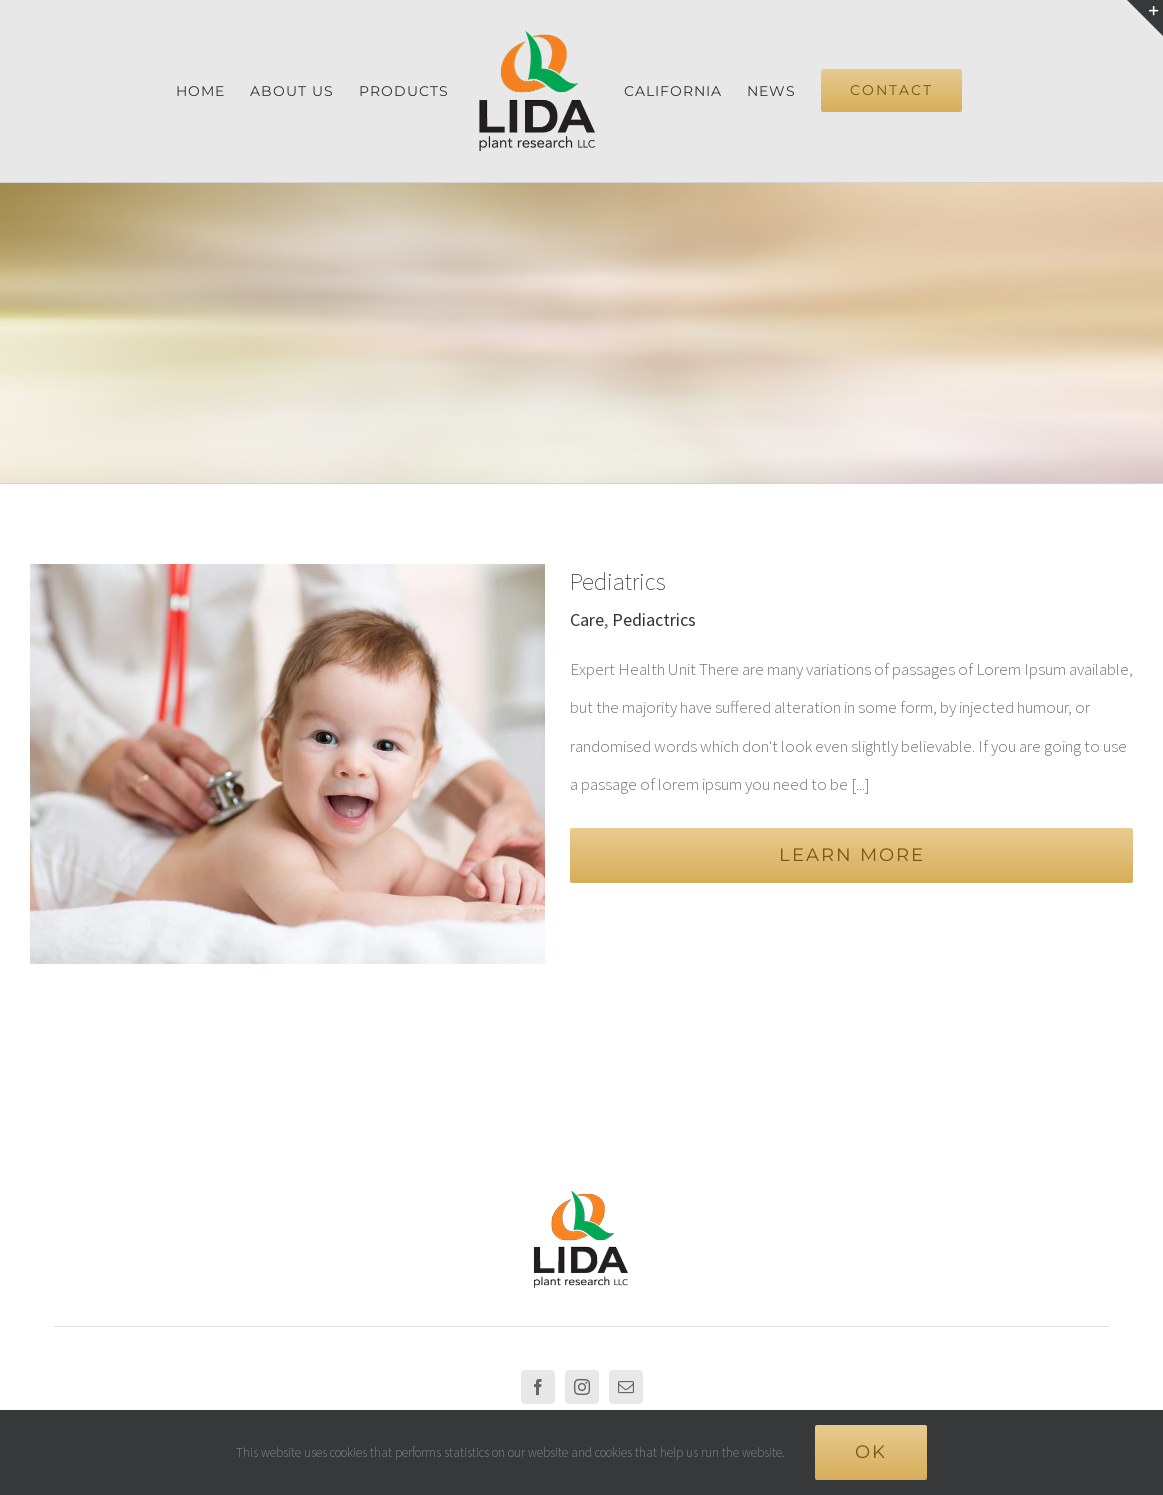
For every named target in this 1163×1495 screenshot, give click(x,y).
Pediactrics (654, 619)
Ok (871, 1452)
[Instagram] (582, 1286)
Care (587, 619)
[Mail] (626, 1286)
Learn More (852, 855)
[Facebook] (538, 1286)
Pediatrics (618, 581)
